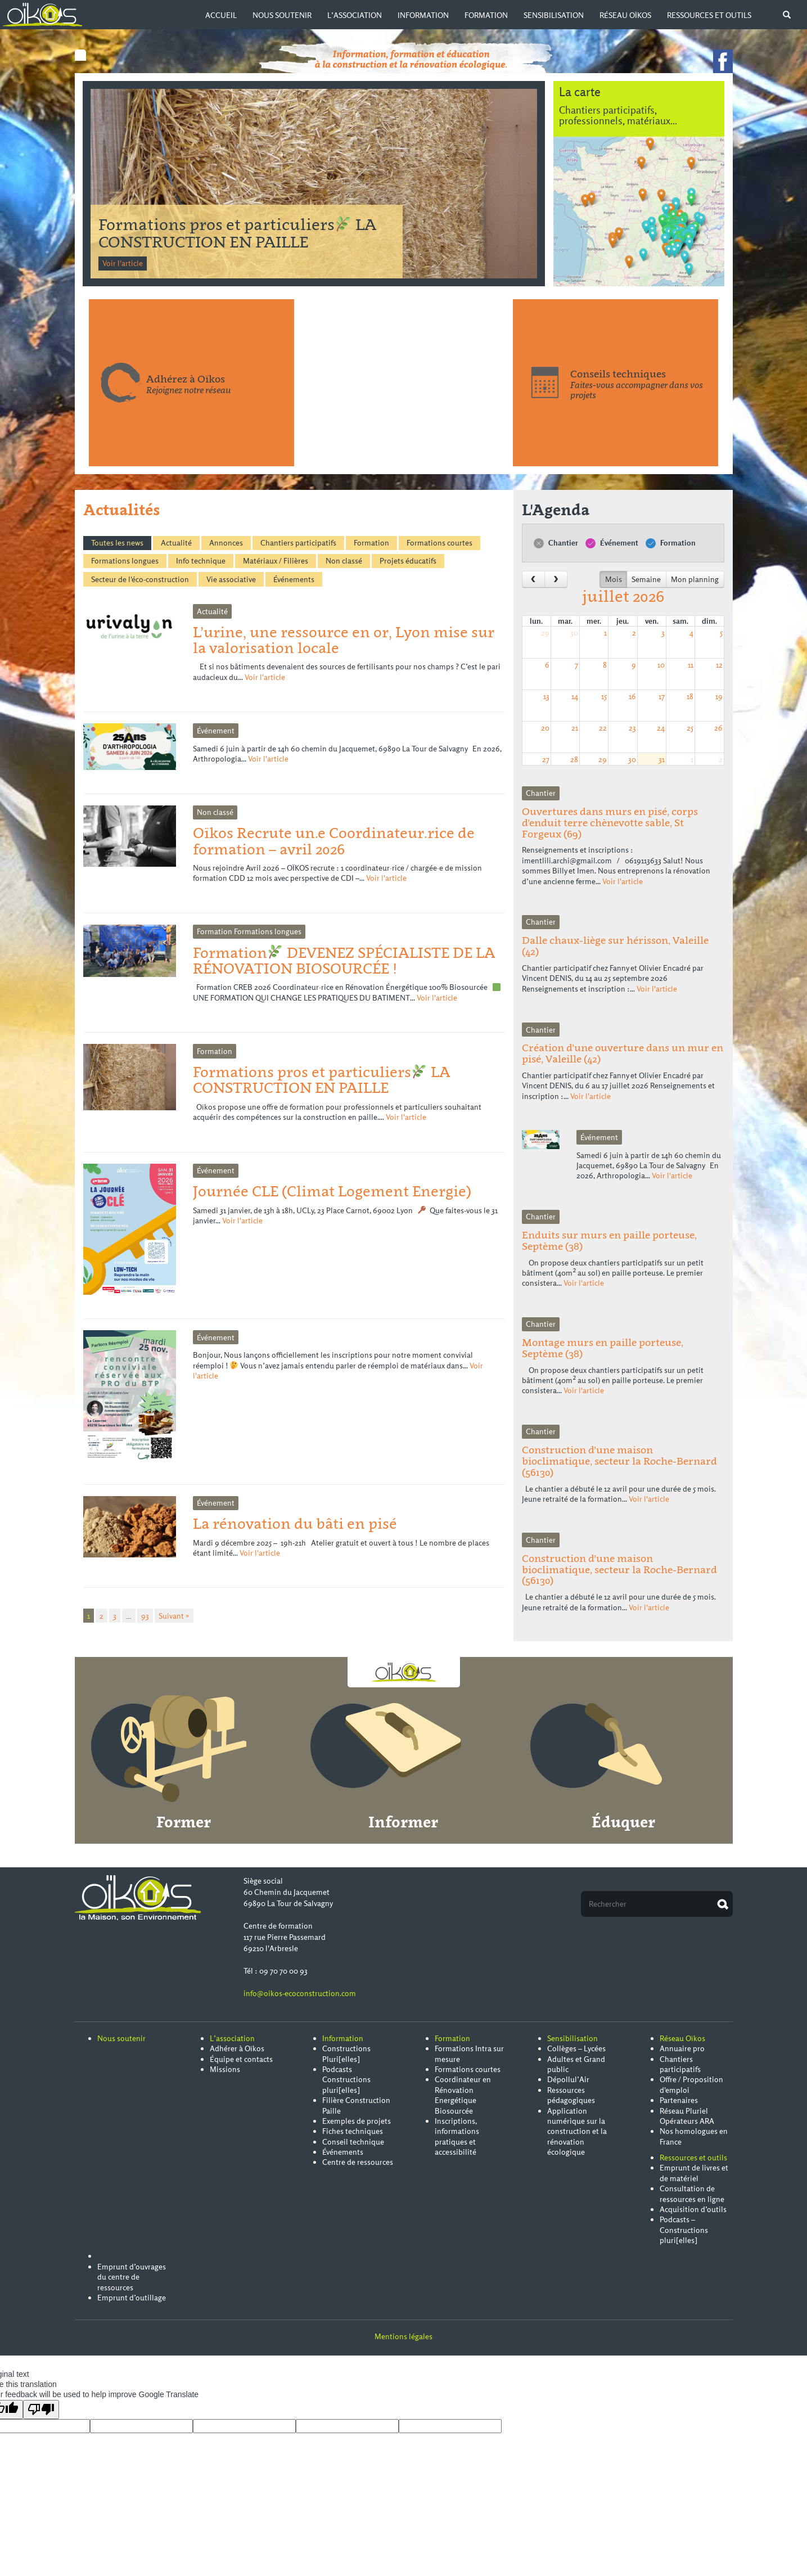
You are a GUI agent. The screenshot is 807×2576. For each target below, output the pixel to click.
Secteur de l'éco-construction (140, 579)
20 (545, 728)
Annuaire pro (682, 2048)
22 (603, 728)
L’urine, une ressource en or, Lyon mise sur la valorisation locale (343, 639)
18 (690, 696)
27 (545, 759)
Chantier (556, 543)
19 (719, 696)
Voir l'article (122, 263)
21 (574, 728)
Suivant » (174, 1615)
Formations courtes (439, 543)
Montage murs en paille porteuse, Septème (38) (602, 1347)
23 (632, 728)
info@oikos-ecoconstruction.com (300, 1993)
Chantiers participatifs (298, 543)
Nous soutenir (282, 15)
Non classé (344, 561)
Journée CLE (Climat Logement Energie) (332, 1191)
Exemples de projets (356, 2121)
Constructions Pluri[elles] (346, 2053)
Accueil (221, 15)
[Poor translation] (41, 2409)
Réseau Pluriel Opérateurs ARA (687, 2116)
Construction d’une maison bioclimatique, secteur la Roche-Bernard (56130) (619, 1461)
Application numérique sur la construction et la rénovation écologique (577, 2132)
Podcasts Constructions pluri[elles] (346, 2079)
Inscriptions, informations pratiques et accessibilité (457, 2136)
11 (690, 665)
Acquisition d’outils (693, 2209)
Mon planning (695, 579)
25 (690, 728)
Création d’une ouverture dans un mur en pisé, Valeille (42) (622, 1053)
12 (719, 665)
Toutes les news (117, 543)
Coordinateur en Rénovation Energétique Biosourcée (463, 2094)
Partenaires (679, 2100)
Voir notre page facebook (723, 61)
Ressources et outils (709, 15)
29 (545, 633)
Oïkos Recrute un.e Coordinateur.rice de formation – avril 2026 (334, 840)
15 (604, 696)
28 (574, 759)
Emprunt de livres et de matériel (694, 2173)
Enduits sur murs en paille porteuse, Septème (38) (609, 1240)
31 (662, 759)
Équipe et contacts (241, 2059)
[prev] (533, 579)
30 (574, 633)
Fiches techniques (352, 2131)
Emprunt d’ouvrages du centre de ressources (131, 2277)
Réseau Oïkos (625, 15)
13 (546, 696)
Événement (611, 543)
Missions (225, 2069)
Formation (486, 15)
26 (718, 728)
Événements (293, 579)
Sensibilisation (554, 15)
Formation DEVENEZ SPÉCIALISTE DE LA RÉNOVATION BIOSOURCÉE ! (236, 233)
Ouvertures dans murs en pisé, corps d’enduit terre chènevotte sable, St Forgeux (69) (610, 822)
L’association (354, 15)
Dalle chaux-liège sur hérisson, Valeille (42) (615, 945)
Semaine (646, 579)
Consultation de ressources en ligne (692, 2193)
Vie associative (231, 579)
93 (145, 1615)
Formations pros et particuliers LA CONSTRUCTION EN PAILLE (322, 1079)
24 (661, 728)
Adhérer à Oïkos (237, 2048)
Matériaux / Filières (275, 561)
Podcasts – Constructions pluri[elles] (684, 2229)
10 (661, 665)
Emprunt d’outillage (131, 2298)
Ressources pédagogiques (571, 2095)
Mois (613, 579)
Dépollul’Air (568, 2079)
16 (632, 696)
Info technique (201, 561)
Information (423, 15)
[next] (555, 579)
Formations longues (125, 561)
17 (662, 696)
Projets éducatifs (408, 561)
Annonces (226, 543)
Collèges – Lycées (576, 2048)
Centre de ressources (357, 2162)
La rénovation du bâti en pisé (295, 1523)
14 (574, 696)
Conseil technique (353, 2142)
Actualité (176, 543)
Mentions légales (403, 2336)
